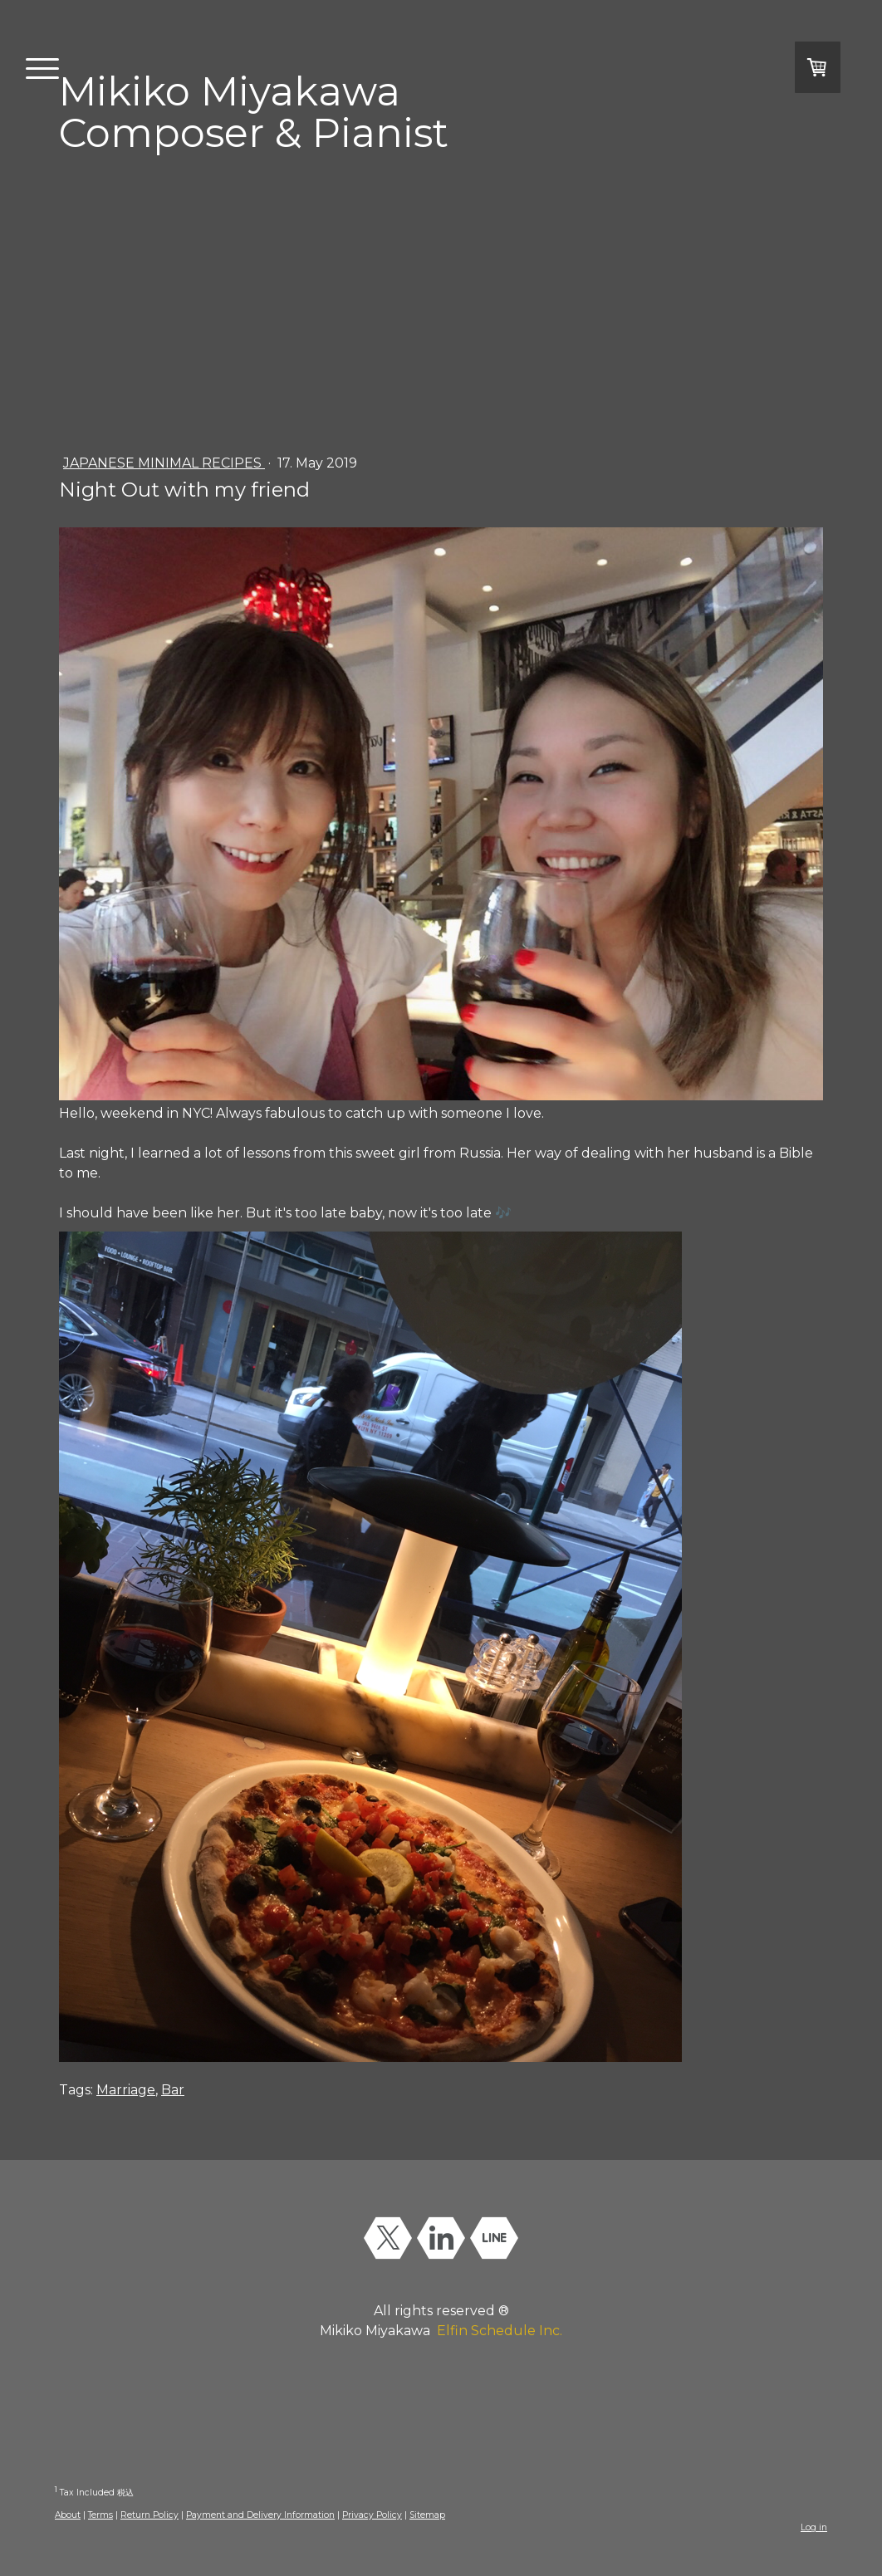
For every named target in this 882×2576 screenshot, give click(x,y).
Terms (100, 2515)
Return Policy (149, 2515)
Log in (814, 2527)
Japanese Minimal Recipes (164, 463)
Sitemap (427, 2515)
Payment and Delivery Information (260, 2515)
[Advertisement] (441, 300)
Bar (172, 2090)
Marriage (125, 2090)
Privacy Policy (372, 2515)
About (68, 2515)
